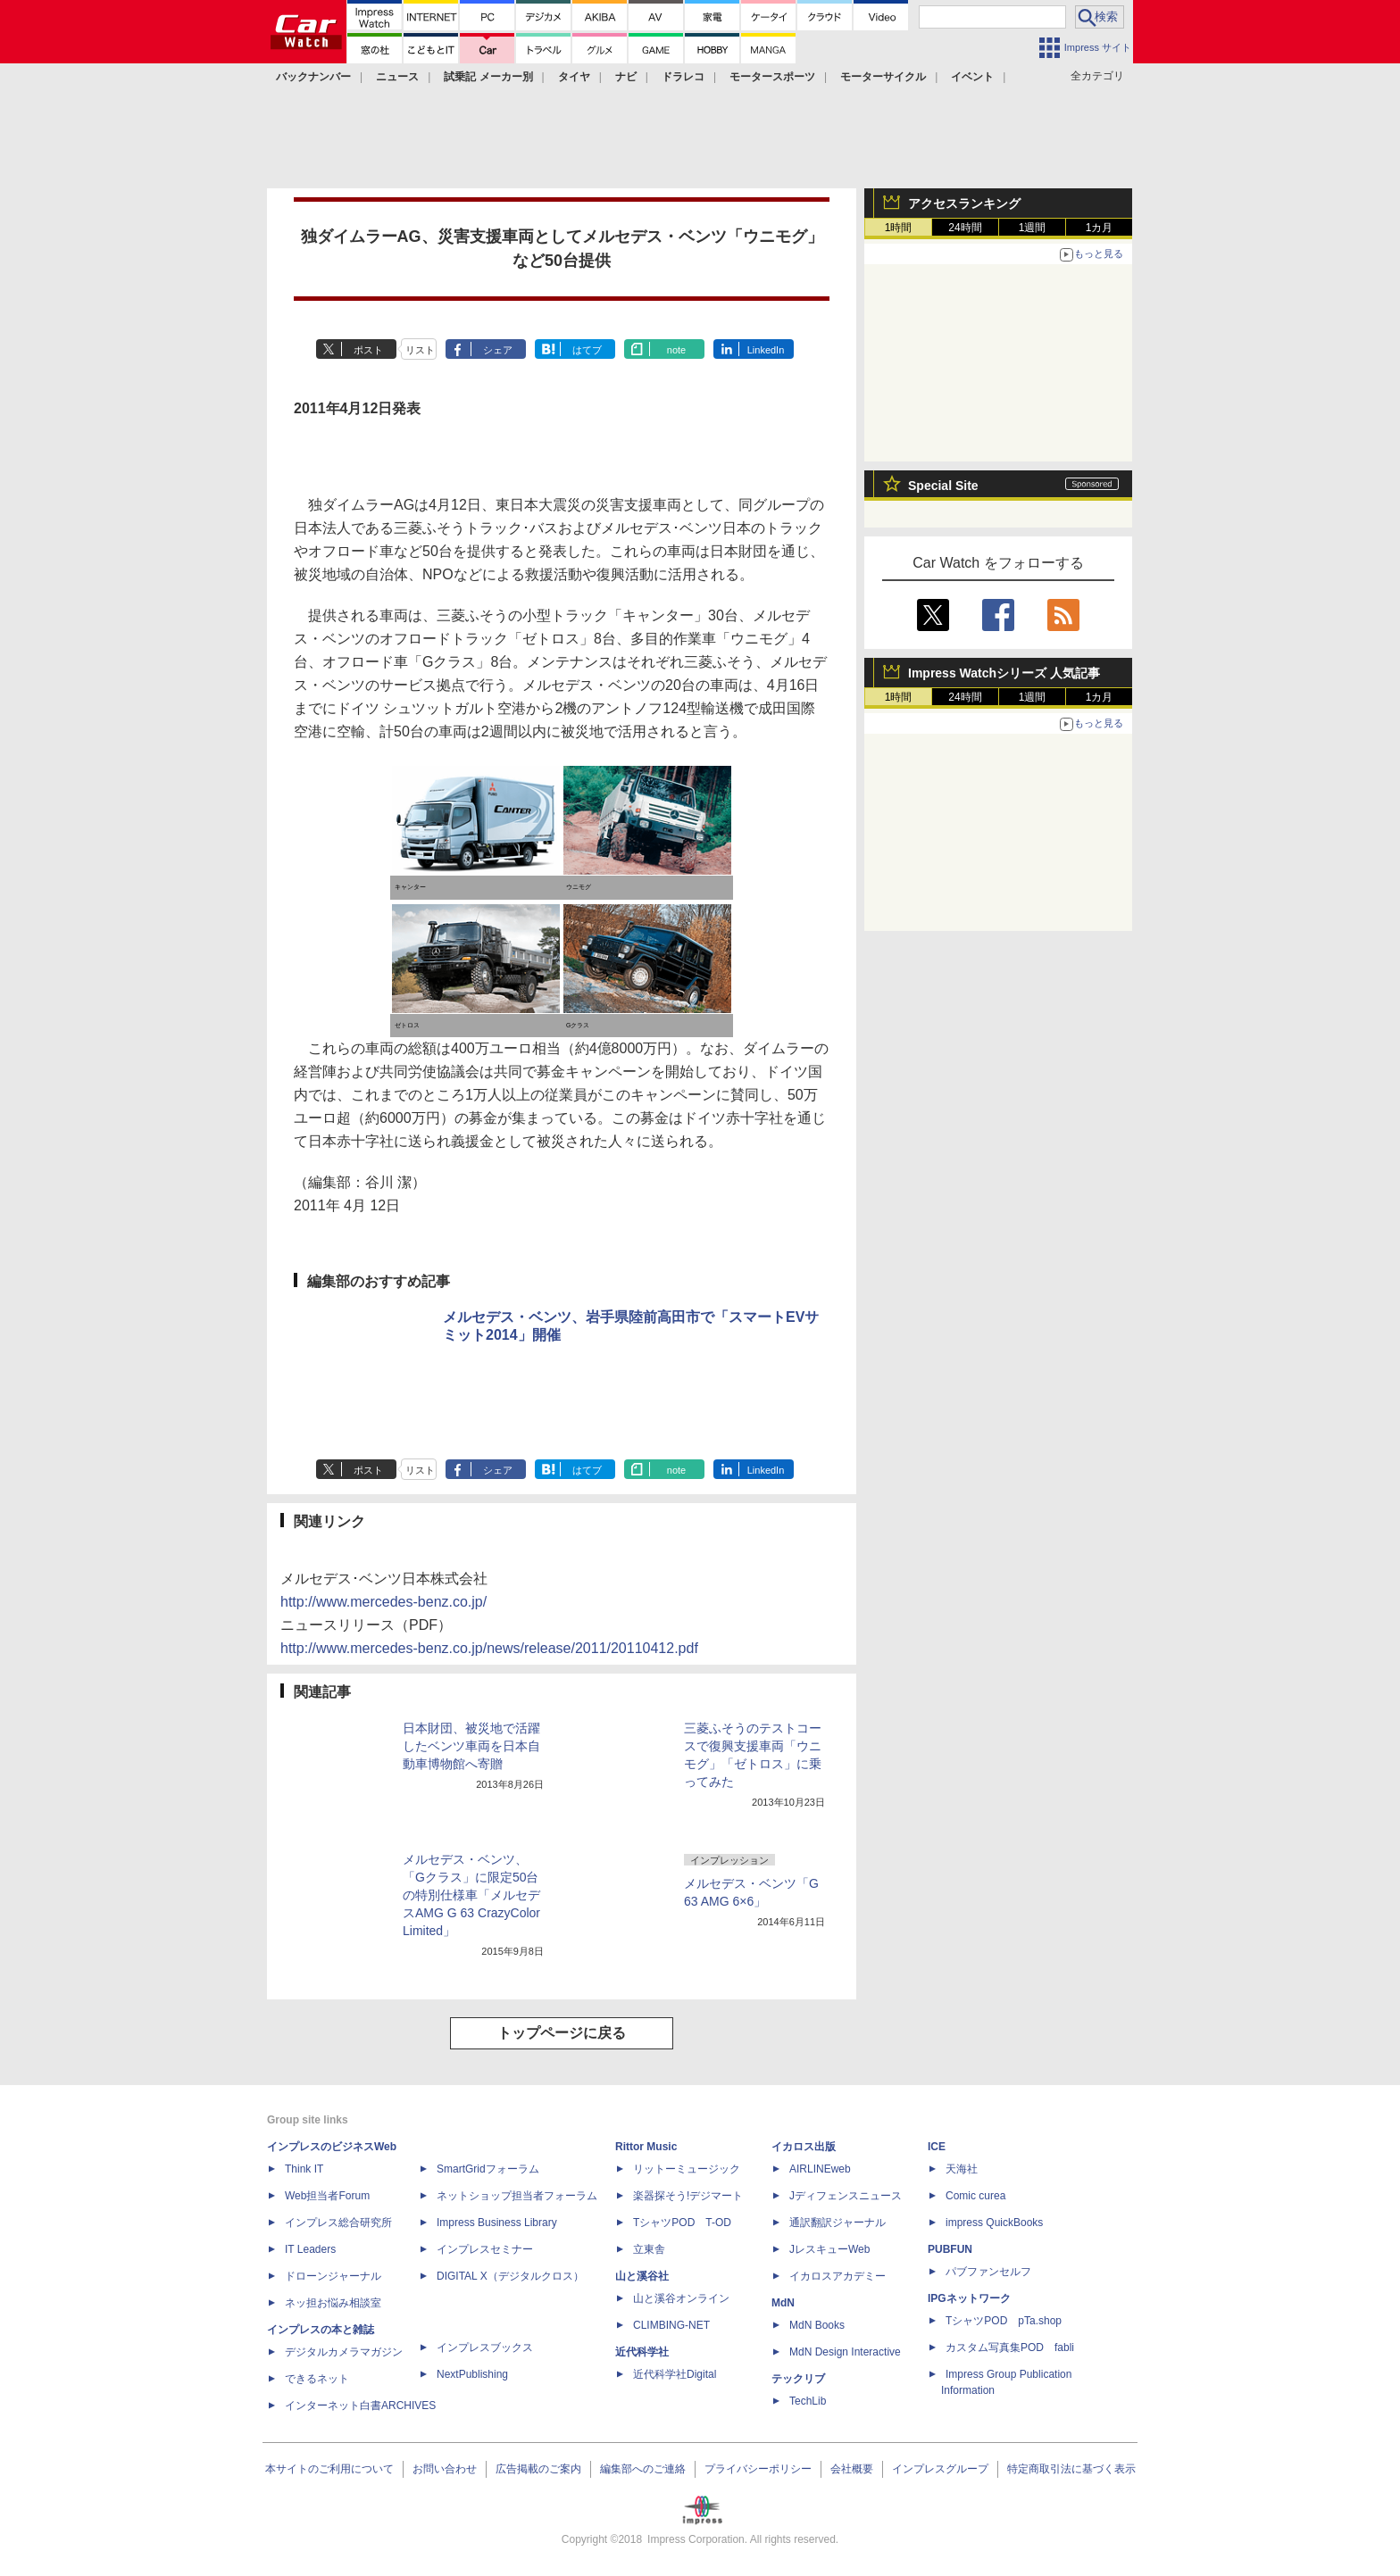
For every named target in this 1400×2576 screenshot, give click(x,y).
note (676, 350)
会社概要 (851, 2469)
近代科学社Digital (674, 2374)
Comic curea (975, 2196)
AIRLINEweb (820, 2169)
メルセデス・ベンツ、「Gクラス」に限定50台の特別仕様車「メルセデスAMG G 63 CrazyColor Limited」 (471, 1895)
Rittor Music (646, 2146)
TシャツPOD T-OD (682, 2222)
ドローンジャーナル (333, 2276)
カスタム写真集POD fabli (1010, 2347)
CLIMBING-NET (671, 2325)
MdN (783, 2303)
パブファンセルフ (988, 2271)
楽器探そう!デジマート (688, 2196)
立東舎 (649, 2249)
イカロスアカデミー (837, 2276)
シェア (497, 350)
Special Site (943, 485)
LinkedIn (766, 350)
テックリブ (798, 2378)
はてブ (587, 350)
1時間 (898, 227)
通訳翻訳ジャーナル (837, 2222)
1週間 (1032, 227)
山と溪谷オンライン (681, 2298)
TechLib (807, 2401)
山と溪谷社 (642, 2276)
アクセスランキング (964, 203)
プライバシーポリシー (758, 2469)
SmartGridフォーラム (488, 2169)
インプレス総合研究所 (338, 2222)
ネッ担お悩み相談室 (333, 2303)
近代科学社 (642, 2352)
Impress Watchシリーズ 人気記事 (1004, 673)
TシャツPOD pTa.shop (1004, 2320)
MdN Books (817, 2325)
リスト (420, 350)
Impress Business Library (497, 2222)
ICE (937, 2146)
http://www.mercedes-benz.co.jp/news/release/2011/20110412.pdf (489, 1648)
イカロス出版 (803, 2146)
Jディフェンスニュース (845, 2196)
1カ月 (1099, 227)
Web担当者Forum (327, 2196)
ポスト (368, 350)
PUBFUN (950, 2249)
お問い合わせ (444, 2469)
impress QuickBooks (994, 2222)
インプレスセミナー (485, 2249)
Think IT (304, 2169)
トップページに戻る (561, 2032)
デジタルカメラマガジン (344, 2352)
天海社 (962, 2169)
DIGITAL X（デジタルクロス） (510, 2276)
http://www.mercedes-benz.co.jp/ (383, 1601)
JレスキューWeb (829, 2249)
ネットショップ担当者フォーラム (517, 2196)
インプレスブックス (485, 2347)
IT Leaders (310, 2249)
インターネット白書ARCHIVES (360, 2405)
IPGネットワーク (969, 2298)
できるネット (317, 2378)
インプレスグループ (940, 2469)
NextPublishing (472, 2374)
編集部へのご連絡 (643, 2469)
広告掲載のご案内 (538, 2469)
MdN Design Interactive (845, 2352)
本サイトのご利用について (329, 2469)
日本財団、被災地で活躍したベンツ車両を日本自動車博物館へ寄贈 (471, 1746)
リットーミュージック (686, 2169)
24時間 (964, 227)
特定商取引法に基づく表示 (1071, 2469)
